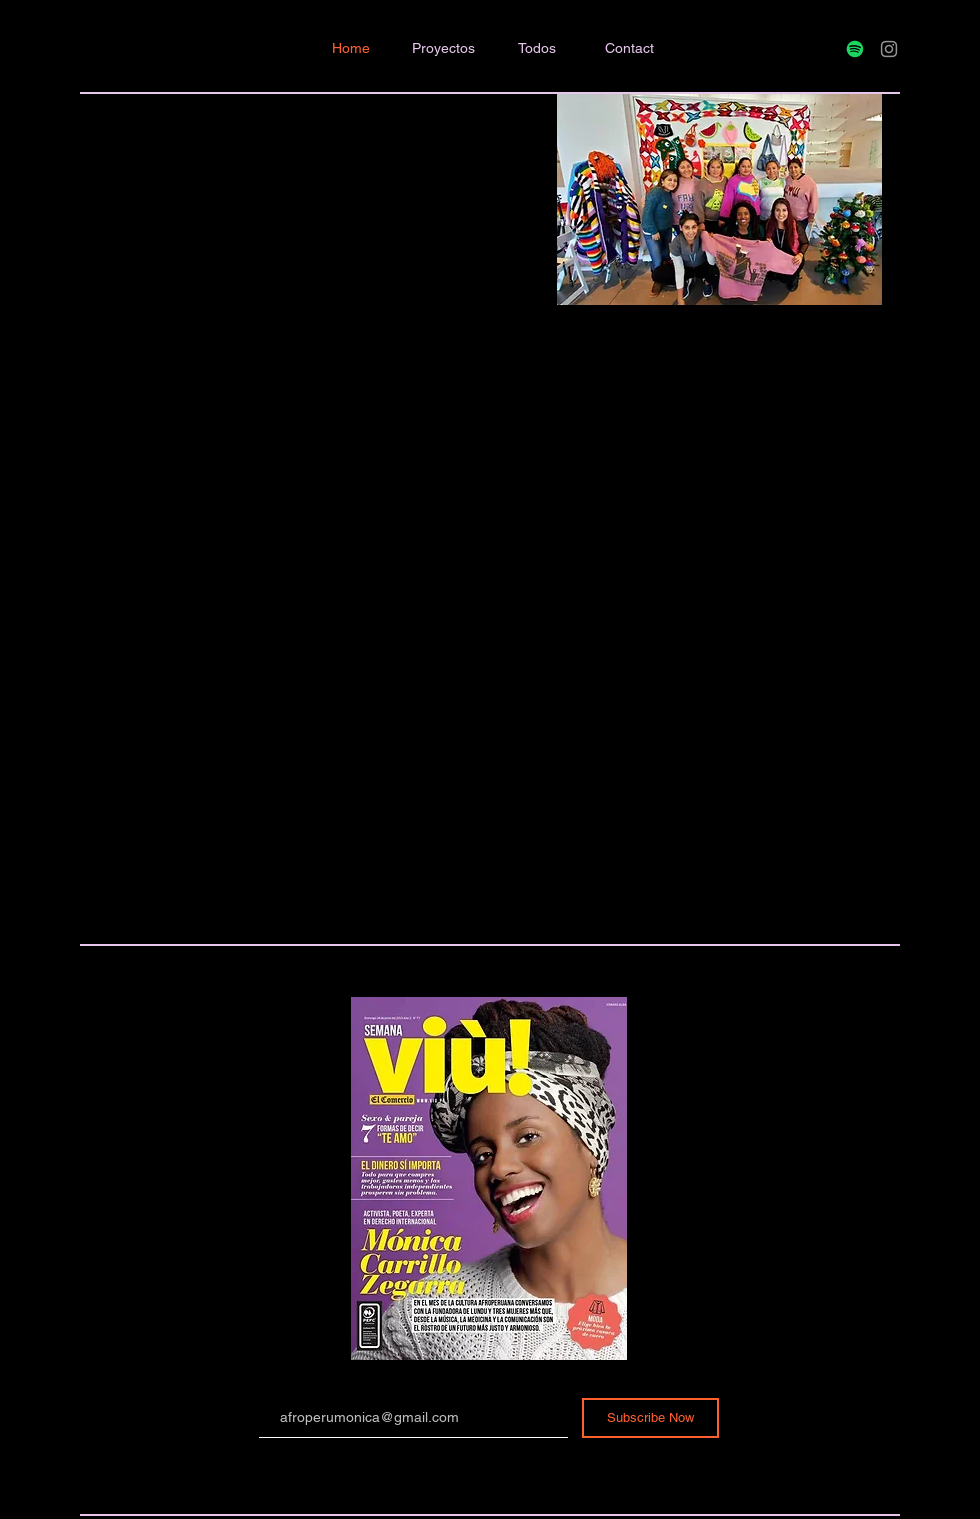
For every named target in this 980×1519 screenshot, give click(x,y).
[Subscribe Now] (650, 1418)
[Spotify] (855, 49)
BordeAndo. (55, 126)
